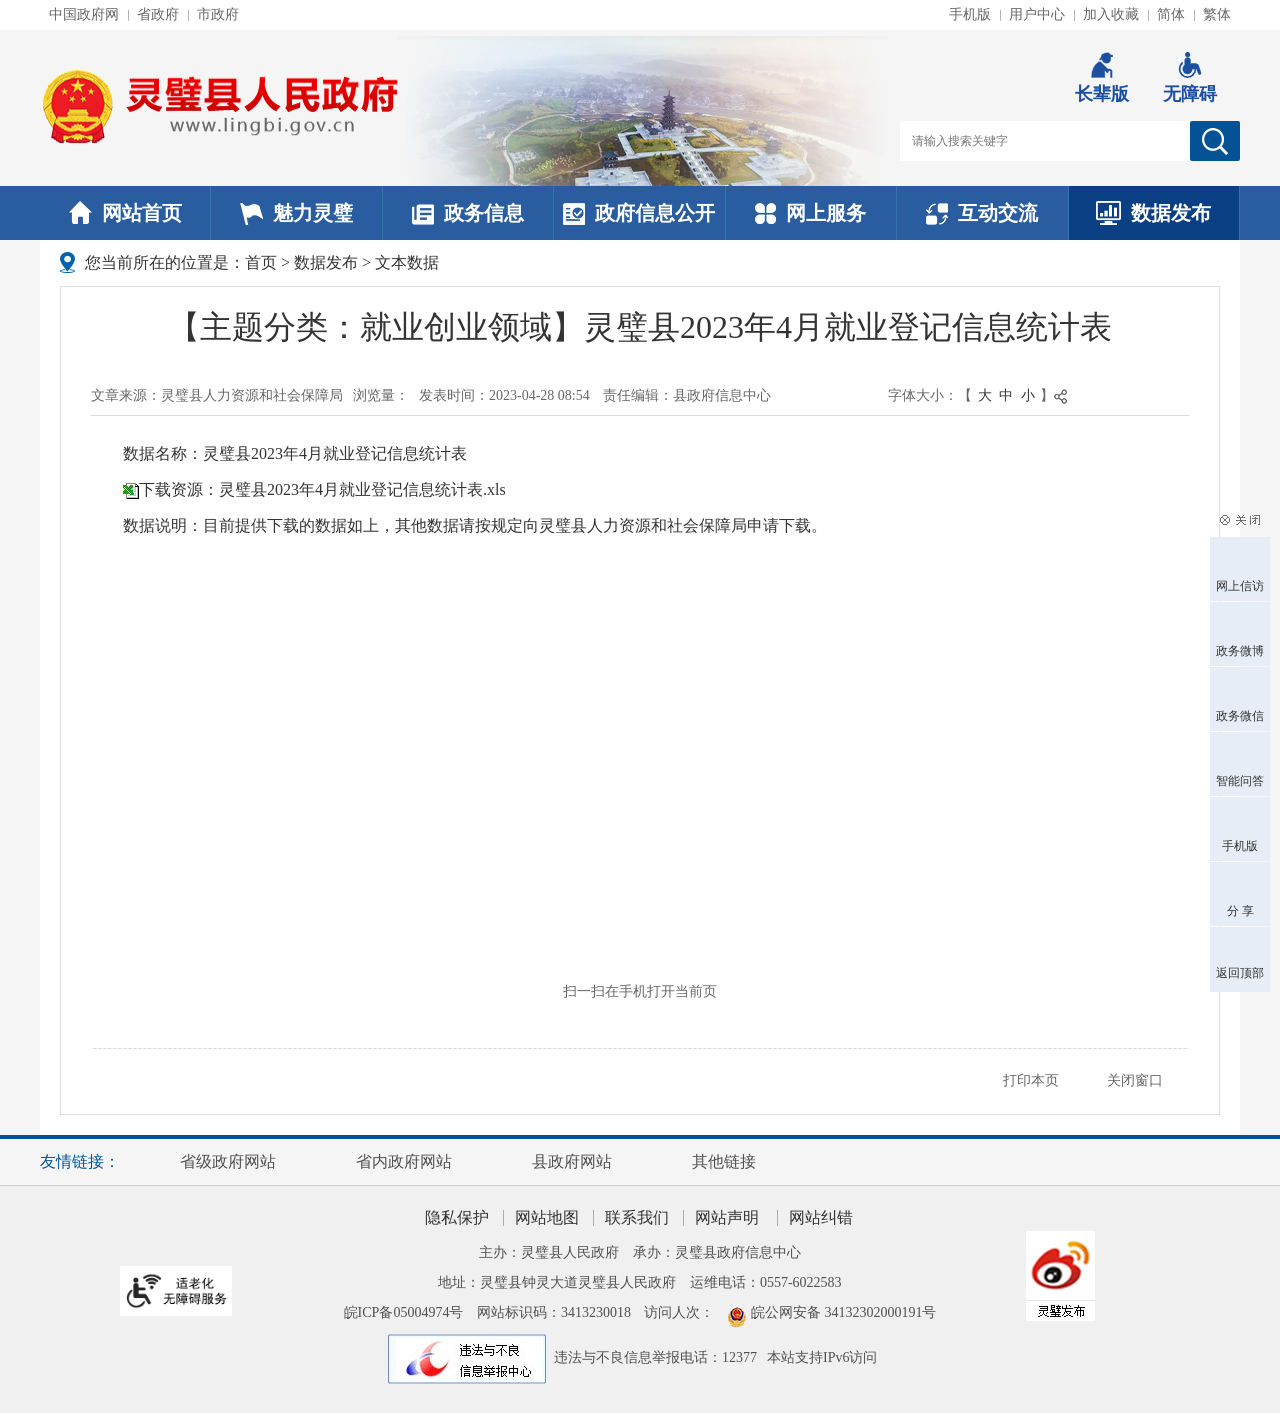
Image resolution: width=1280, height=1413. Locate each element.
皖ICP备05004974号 (404, 1312)
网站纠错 (821, 1217)
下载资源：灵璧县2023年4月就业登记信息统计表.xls (322, 489)
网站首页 (125, 213)
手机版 (970, 14)
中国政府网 (84, 14)
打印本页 (1031, 1080)
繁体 (1217, 14)
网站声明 (727, 1217)
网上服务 (810, 213)
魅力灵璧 (296, 213)
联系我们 (637, 1217)
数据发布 (1153, 213)
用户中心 (1037, 14)
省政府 (158, 14)
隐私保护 (457, 1217)
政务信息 (468, 213)
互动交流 (982, 213)
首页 (261, 262)
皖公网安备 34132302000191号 (844, 1312)
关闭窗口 (1135, 1080)
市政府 (218, 14)
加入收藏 (1111, 14)
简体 (1171, 14)
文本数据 (407, 262)
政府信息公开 (639, 213)
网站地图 (547, 1217)
